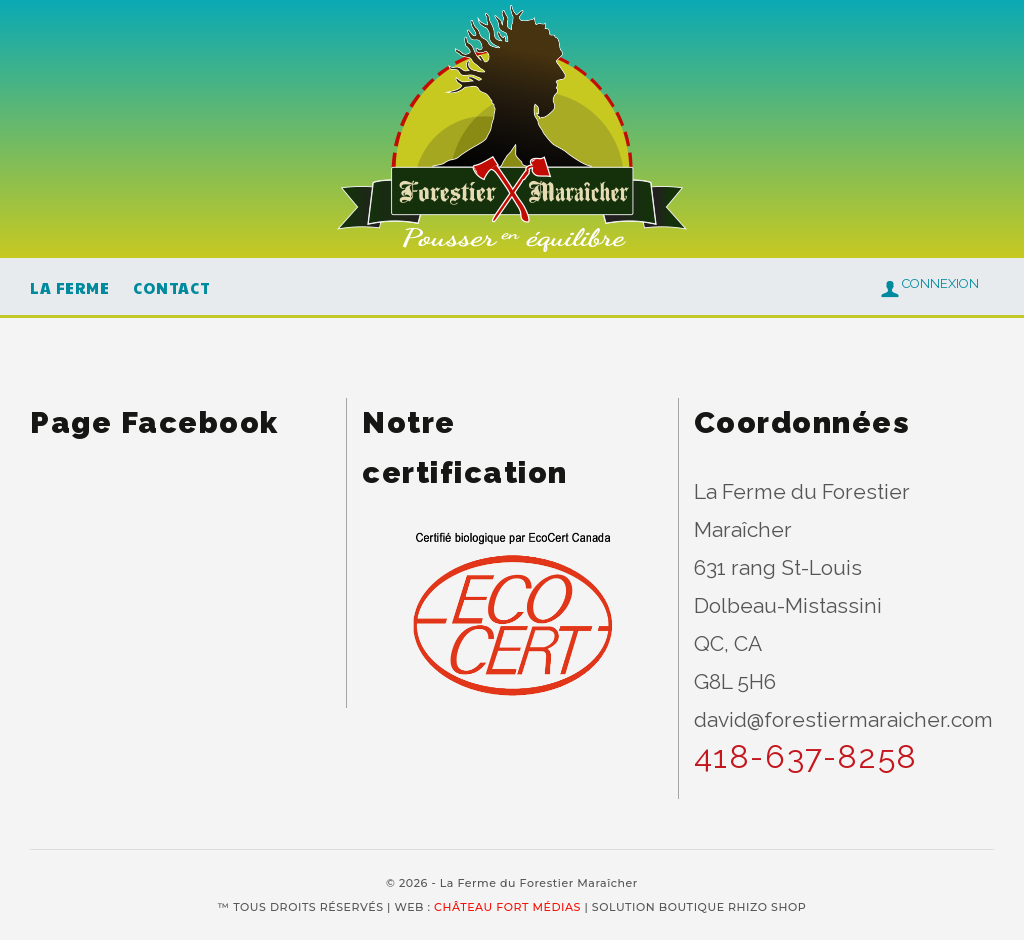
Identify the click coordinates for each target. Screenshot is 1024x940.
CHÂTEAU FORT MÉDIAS (507, 907)
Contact (171, 287)
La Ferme (69, 287)
